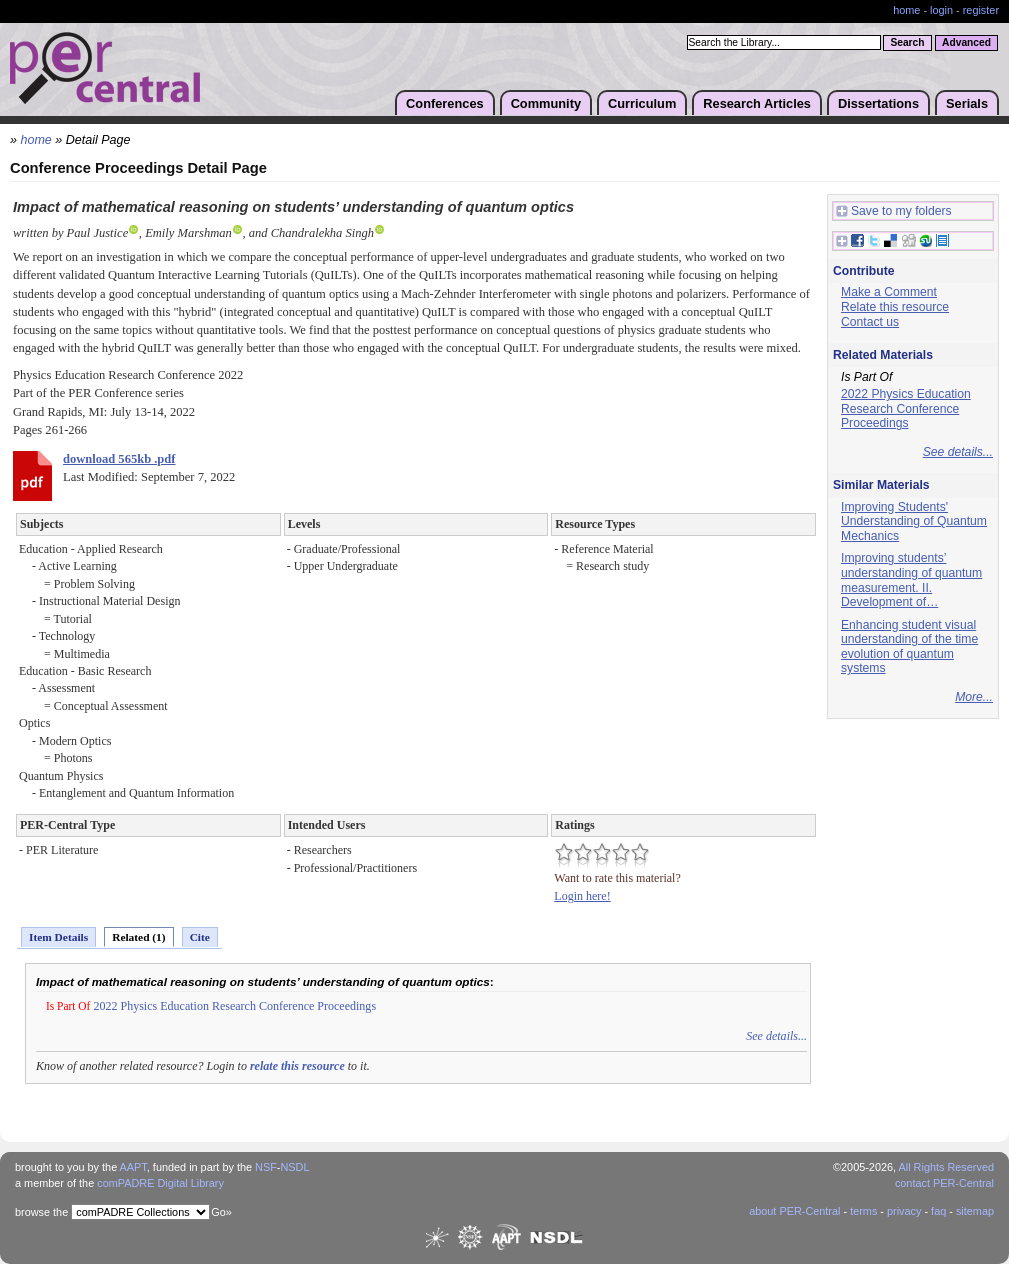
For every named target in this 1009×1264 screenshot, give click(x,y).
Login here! (582, 896)
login (941, 10)
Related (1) (138, 937)
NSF (266, 1167)
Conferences (445, 103)
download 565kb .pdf (119, 459)
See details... (776, 1036)
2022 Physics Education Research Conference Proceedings (234, 1006)
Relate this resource (895, 307)
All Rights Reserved (947, 1167)
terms (863, 1211)
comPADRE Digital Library (160, 1183)
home (906, 10)
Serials (967, 103)
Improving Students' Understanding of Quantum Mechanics (914, 521)
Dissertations (878, 103)
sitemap (975, 1211)
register (981, 10)
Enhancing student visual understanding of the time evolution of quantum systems (909, 647)
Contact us (870, 322)
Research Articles (757, 103)
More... (974, 697)
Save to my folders (894, 211)
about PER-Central (794, 1211)
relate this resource (297, 1066)
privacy (904, 1211)
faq (938, 1211)
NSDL (294, 1167)
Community (546, 103)
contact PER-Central (944, 1183)
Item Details (58, 937)
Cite (200, 937)
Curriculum (642, 103)
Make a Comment (889, 292)
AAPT (133, 1167)
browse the (41, 1212)
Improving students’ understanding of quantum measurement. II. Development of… (911, 580)
